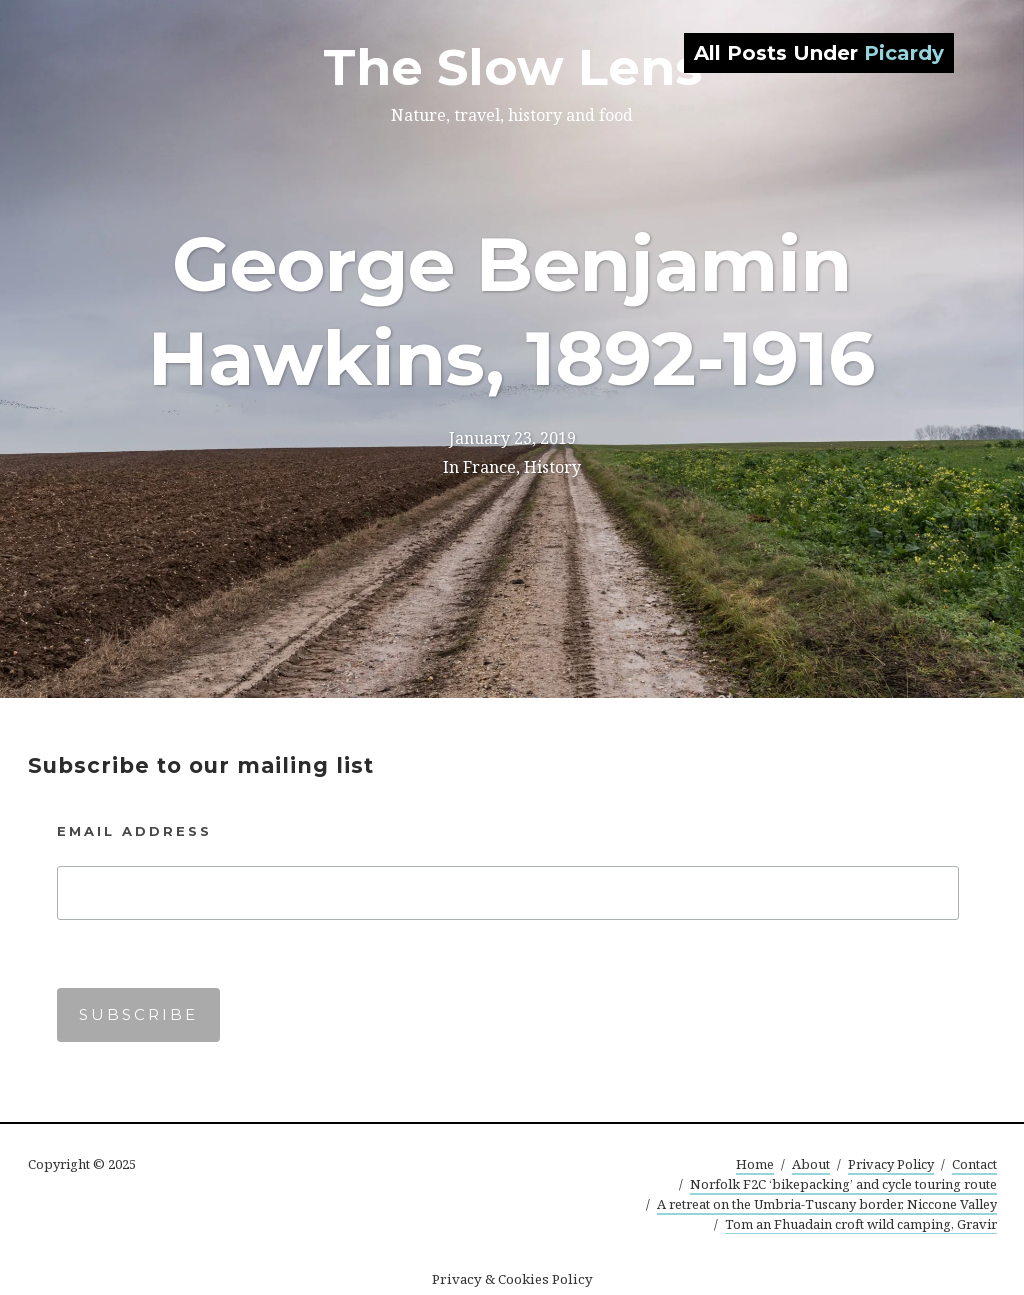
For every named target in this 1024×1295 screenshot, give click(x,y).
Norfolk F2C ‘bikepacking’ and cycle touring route (843, 1184)
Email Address (134, 831)
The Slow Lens (512, 67)
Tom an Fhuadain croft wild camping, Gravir (861, 1224)
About (811, 1164)
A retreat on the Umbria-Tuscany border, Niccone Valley (827, 1204)
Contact (974, 1164)
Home (755, 1164)
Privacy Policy (891, 1164)
